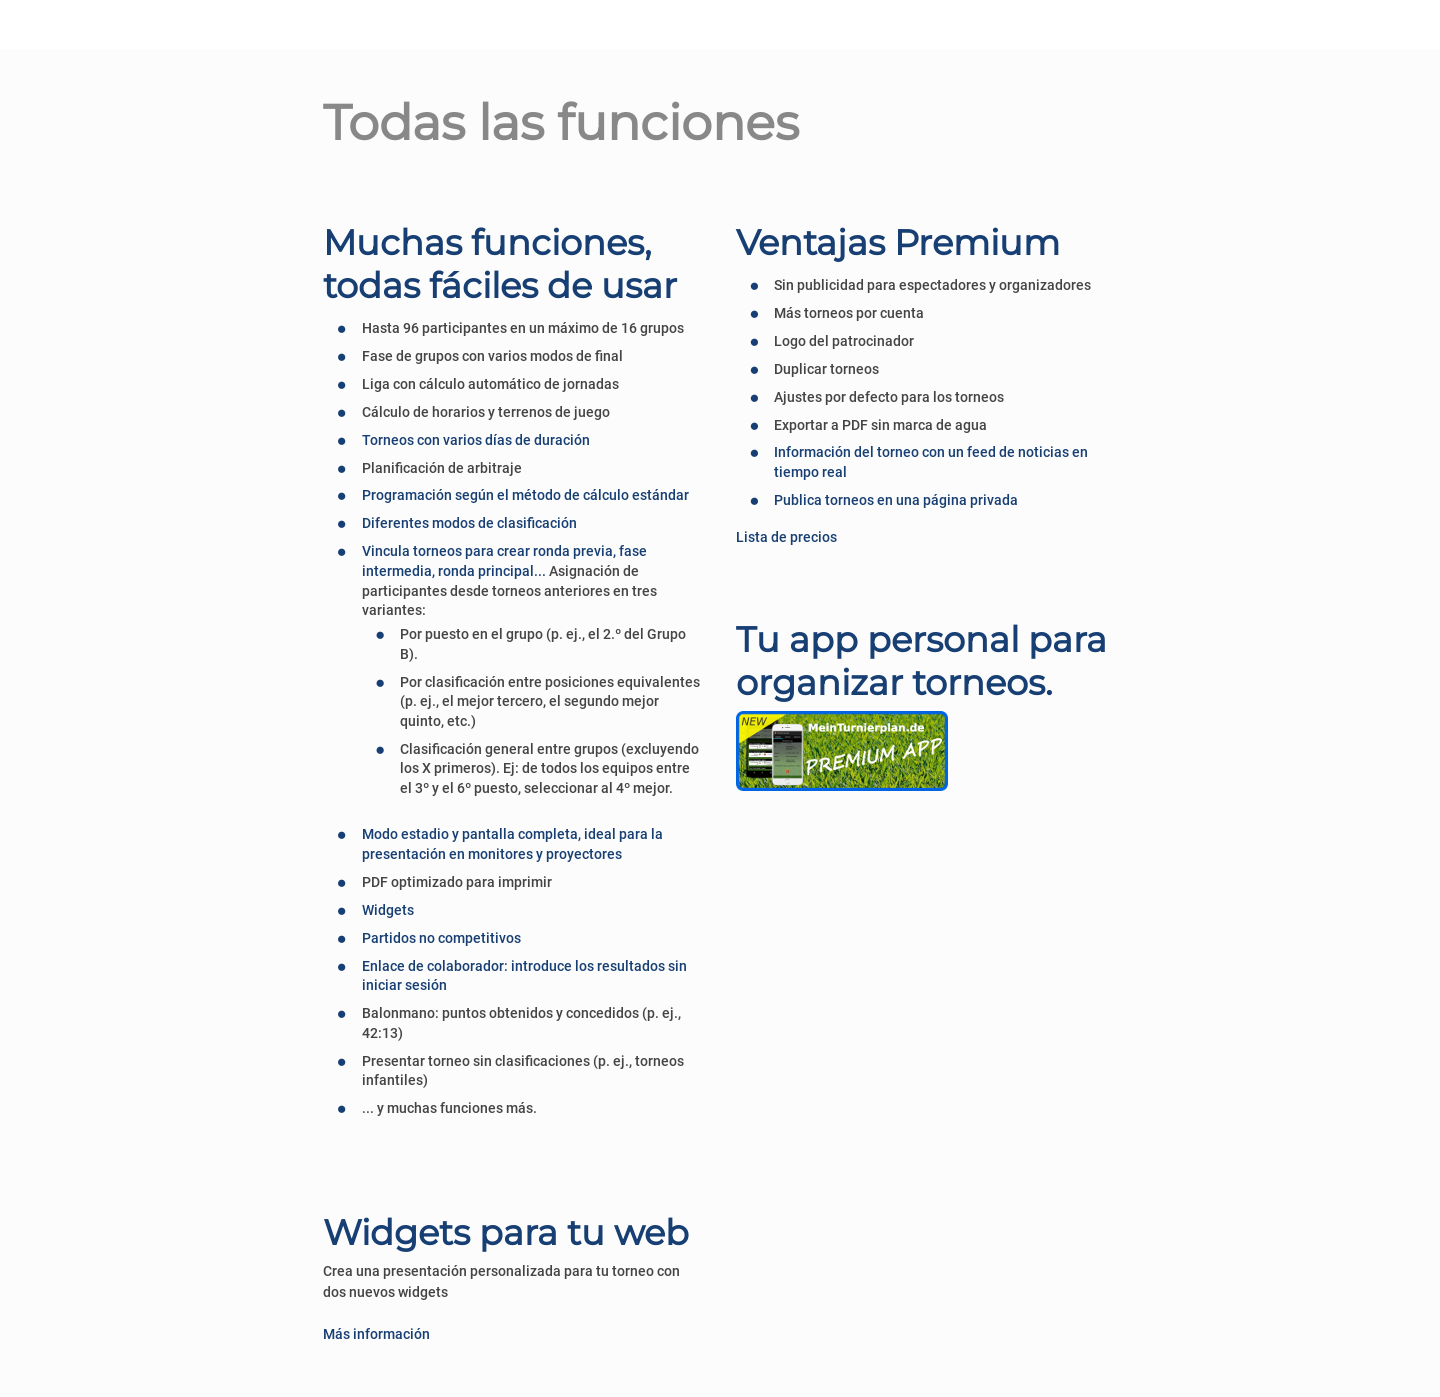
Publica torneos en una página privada (896, 500)
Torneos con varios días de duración (476, 440)
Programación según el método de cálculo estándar (525, 495)
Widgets (388, 910)
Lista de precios (786, 537)
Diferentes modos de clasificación (469, 523)
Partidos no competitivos (441, 938)
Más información (376, 1334)
